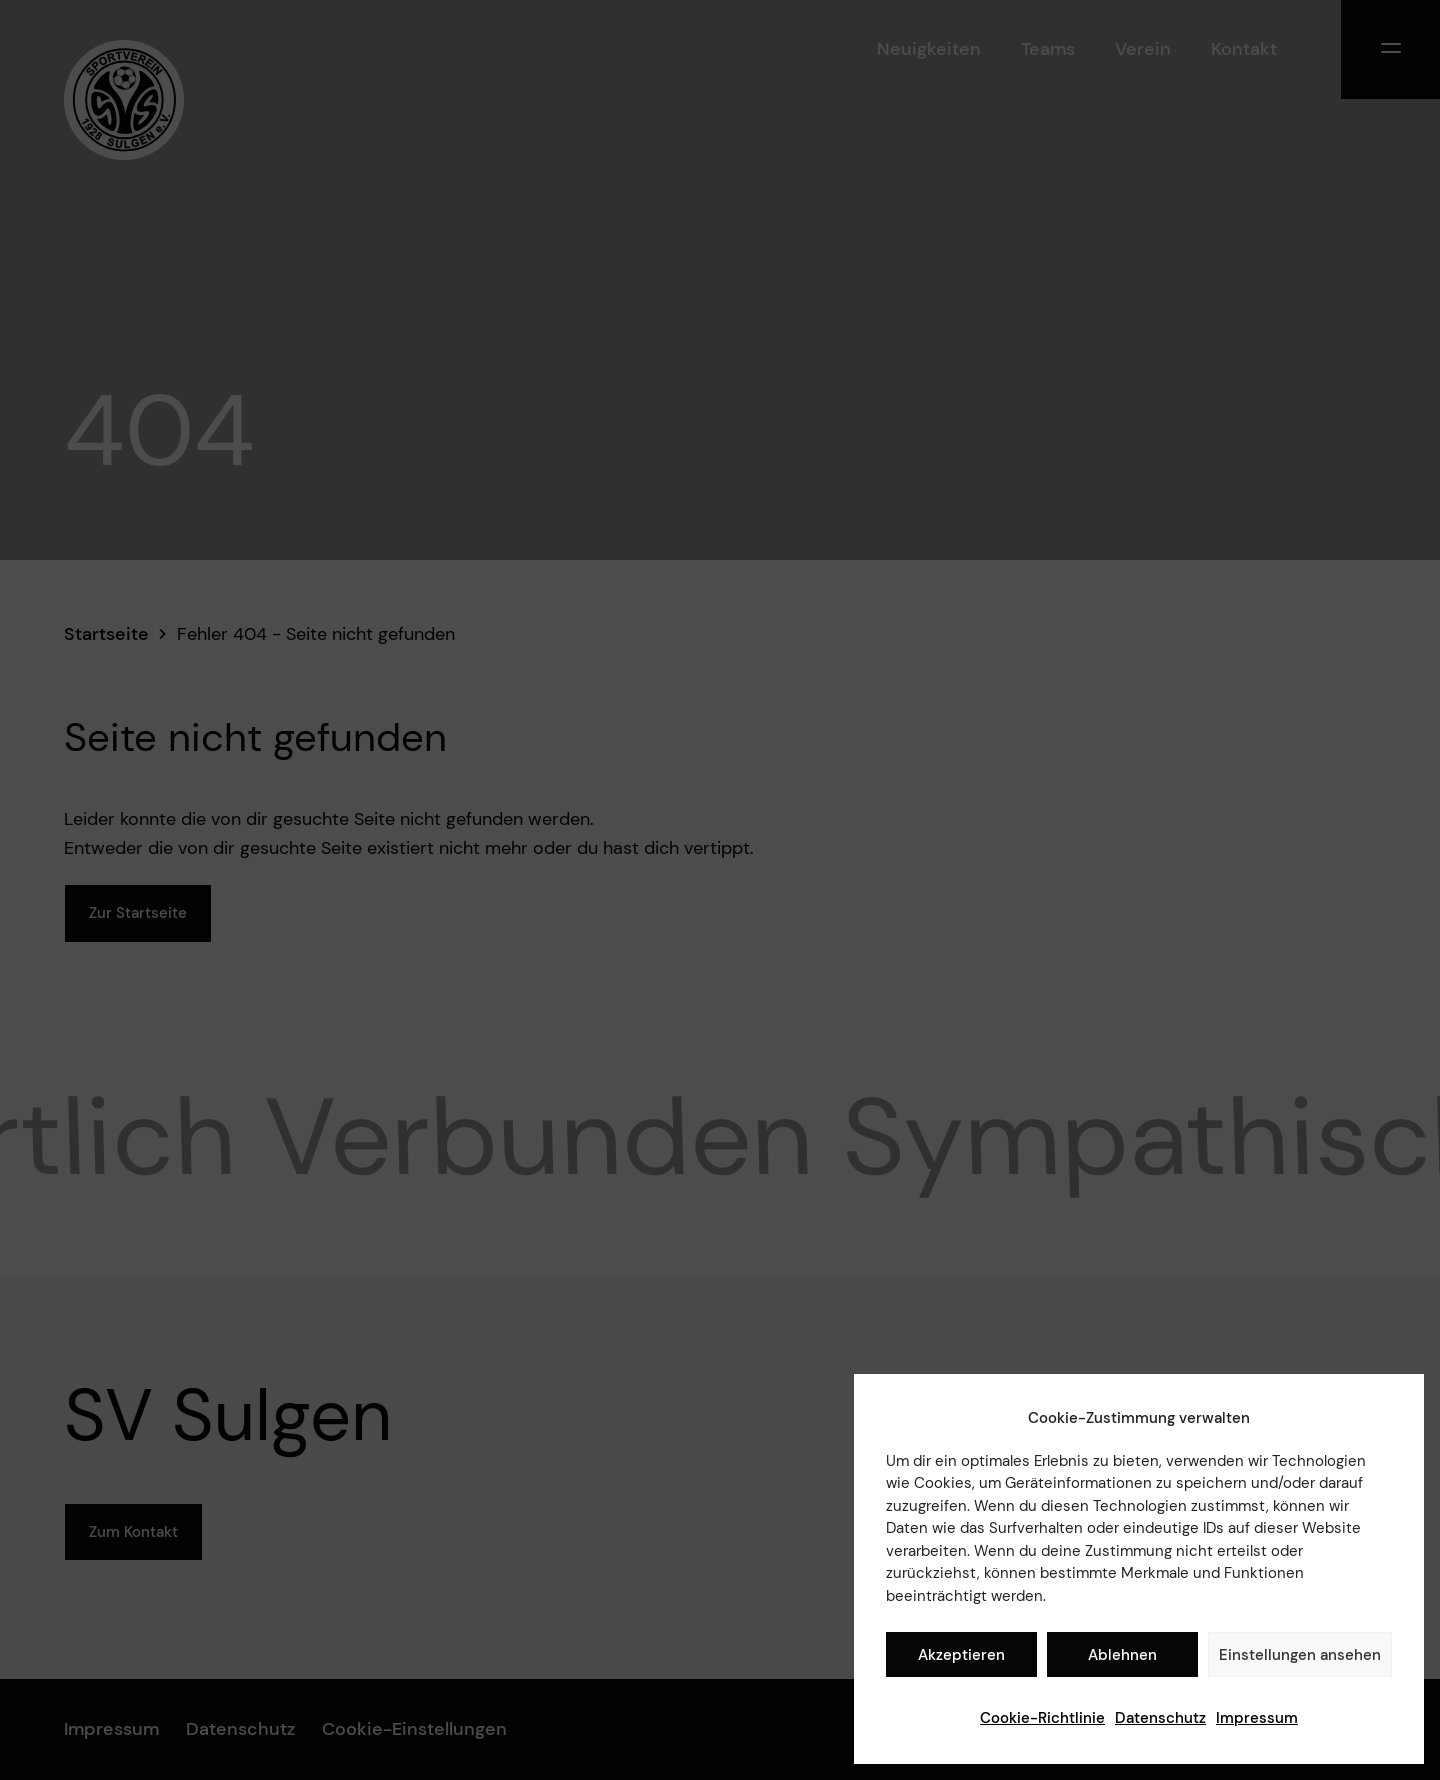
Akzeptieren (961, 1655)
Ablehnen (1122, 1655)
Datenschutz (1160, 1718)
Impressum (1257, 1718)
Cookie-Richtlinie (1042, 1718)
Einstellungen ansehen (1300, 1655)
